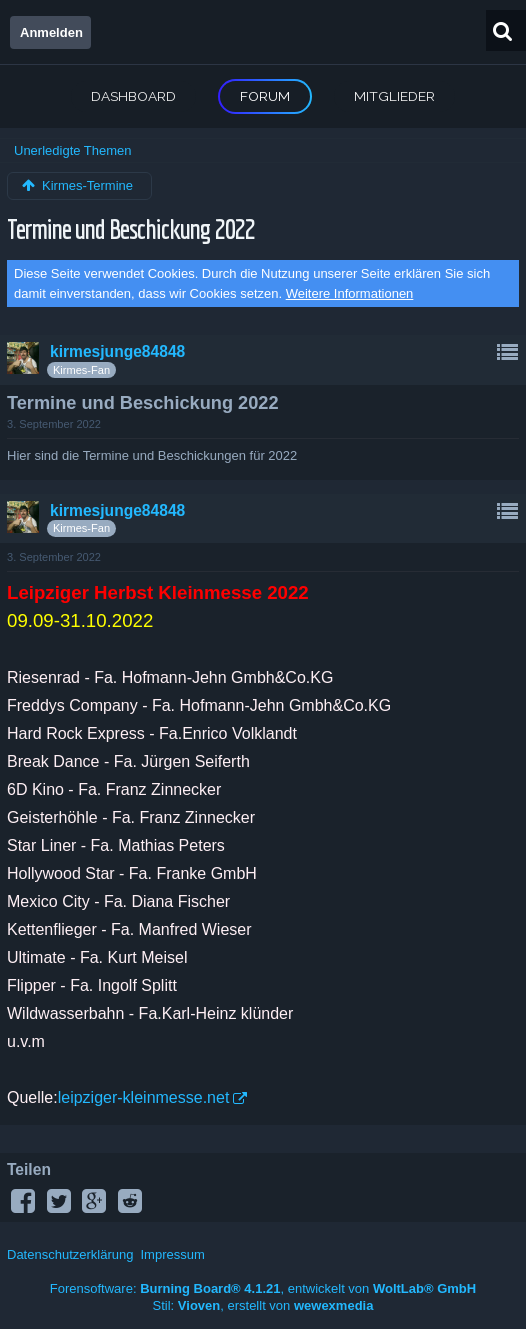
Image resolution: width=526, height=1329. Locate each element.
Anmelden (51, 32)
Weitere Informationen (350, 293)
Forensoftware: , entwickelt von (263, 1288)
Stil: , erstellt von (263, 1305)
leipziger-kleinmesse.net (144, 1097)
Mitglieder (394, 96)
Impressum (172, 1254)
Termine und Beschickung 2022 (130, 228)
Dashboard (133, 96)
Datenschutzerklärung (70, 1254)
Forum (265, 96)
